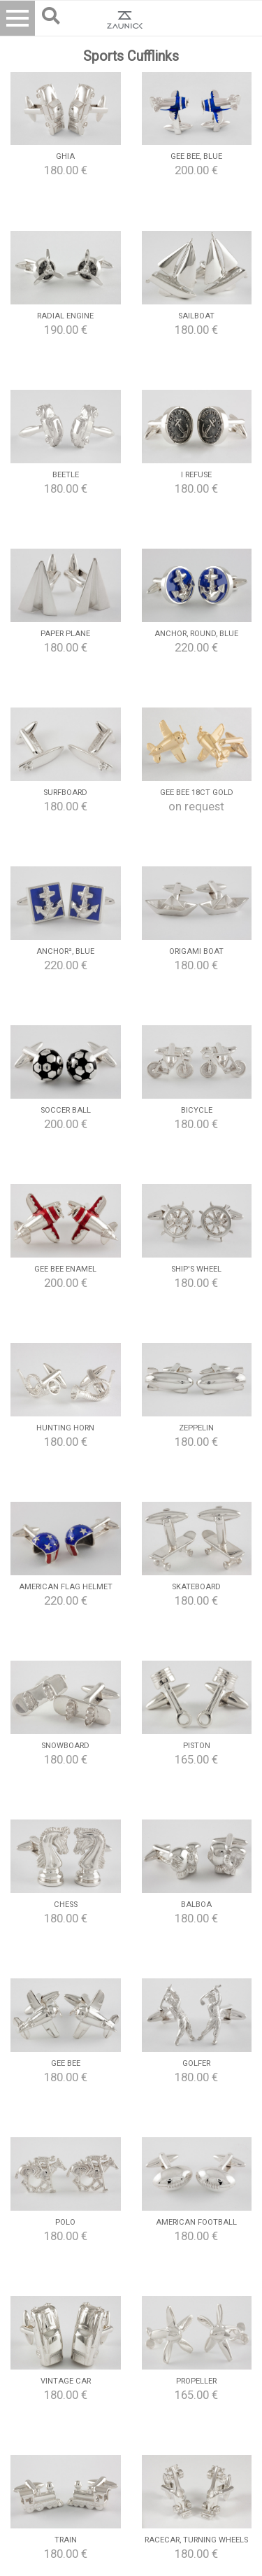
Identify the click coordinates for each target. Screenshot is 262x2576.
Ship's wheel (196, 1269)
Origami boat (196, 951)
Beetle (65, 474)
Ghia (65, 156)
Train (65, 2540)
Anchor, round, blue (196, 633)
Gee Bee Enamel (65, 1269)
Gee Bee (65, 2063)
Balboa (196, 1904)
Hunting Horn (65, 1428)
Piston (196, 1745)
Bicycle (196, 1110)
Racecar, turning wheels (196, 2540)
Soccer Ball (66, 1110)
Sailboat (196, 316)
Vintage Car (66, 2381)
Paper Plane (65, 633)
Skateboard (196, 1586)
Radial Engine (65, 316)
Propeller (196, 2381)
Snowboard (65, 1745)
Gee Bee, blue (196, 156)
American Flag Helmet (65, 1586)
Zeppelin (196, 1428)
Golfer (196, 2063)
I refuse (196, 474)
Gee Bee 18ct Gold (196, 792)
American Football (196, 2222)
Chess (66, 1904)
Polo (65, 2222)
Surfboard (65, 792)
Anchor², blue (65, 951)
